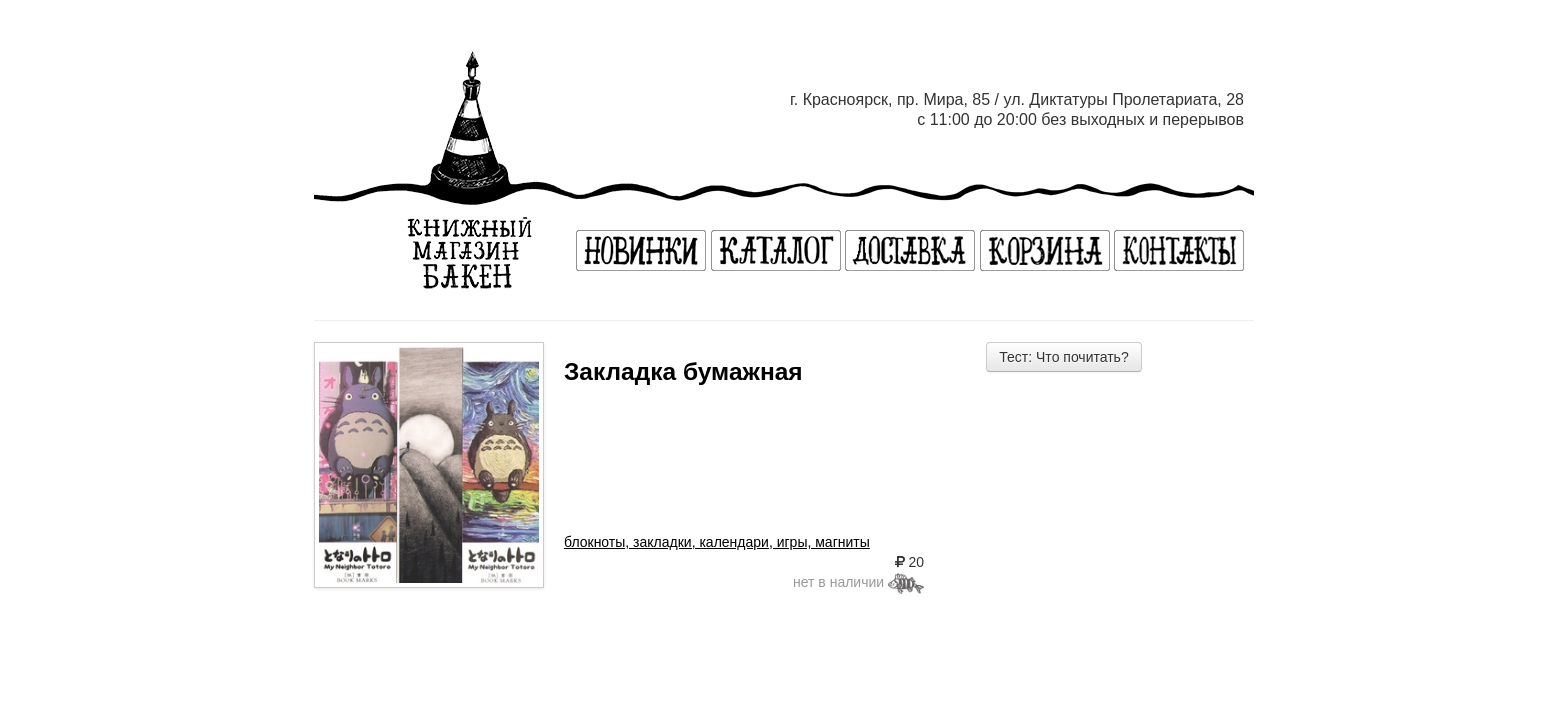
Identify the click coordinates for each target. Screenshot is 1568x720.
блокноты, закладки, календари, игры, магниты (717, 542)
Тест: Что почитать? (1063, 357)
